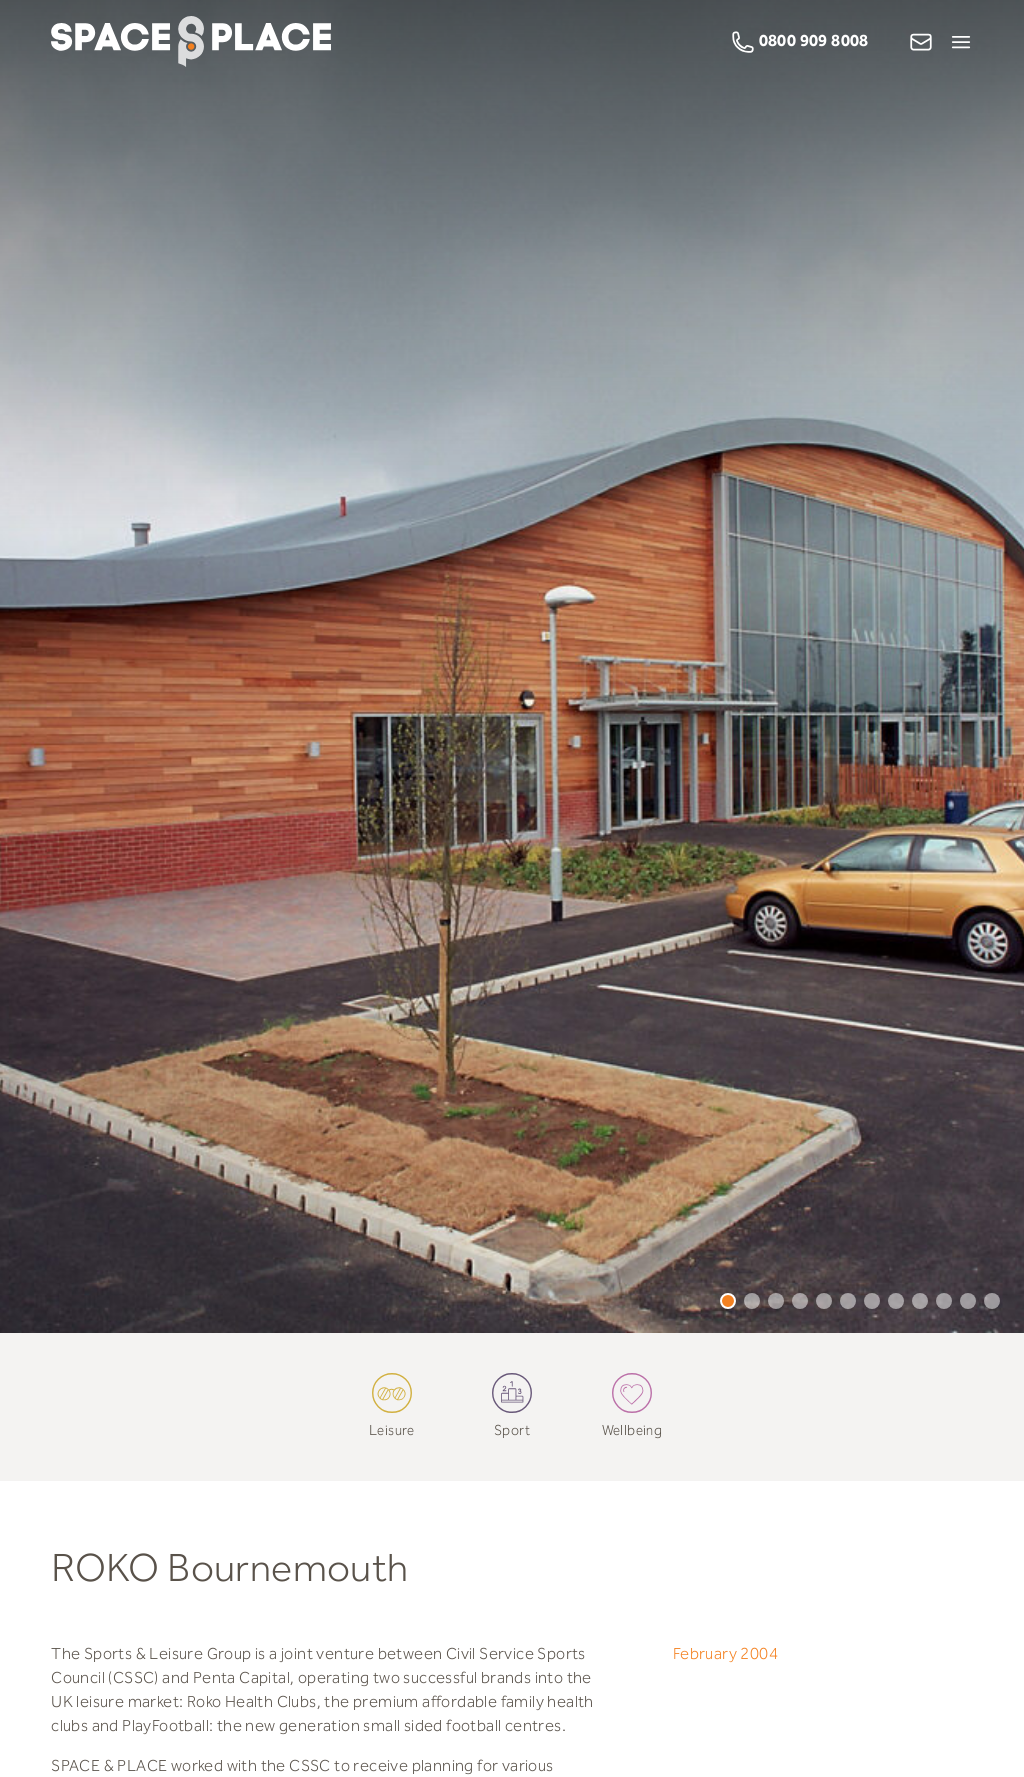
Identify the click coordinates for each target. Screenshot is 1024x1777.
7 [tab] (872, 1301)
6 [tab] (848, 1301)
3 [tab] (776, 1301)
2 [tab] (752, 1301)
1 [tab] (728, 1301)
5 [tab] (824, 1301)
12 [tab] (992, 1301)
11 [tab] (968, 1301)
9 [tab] (920, 1301)
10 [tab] (944, 1301)
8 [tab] (896, 1301)
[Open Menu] (961, 42)
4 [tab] (800, 1301)
